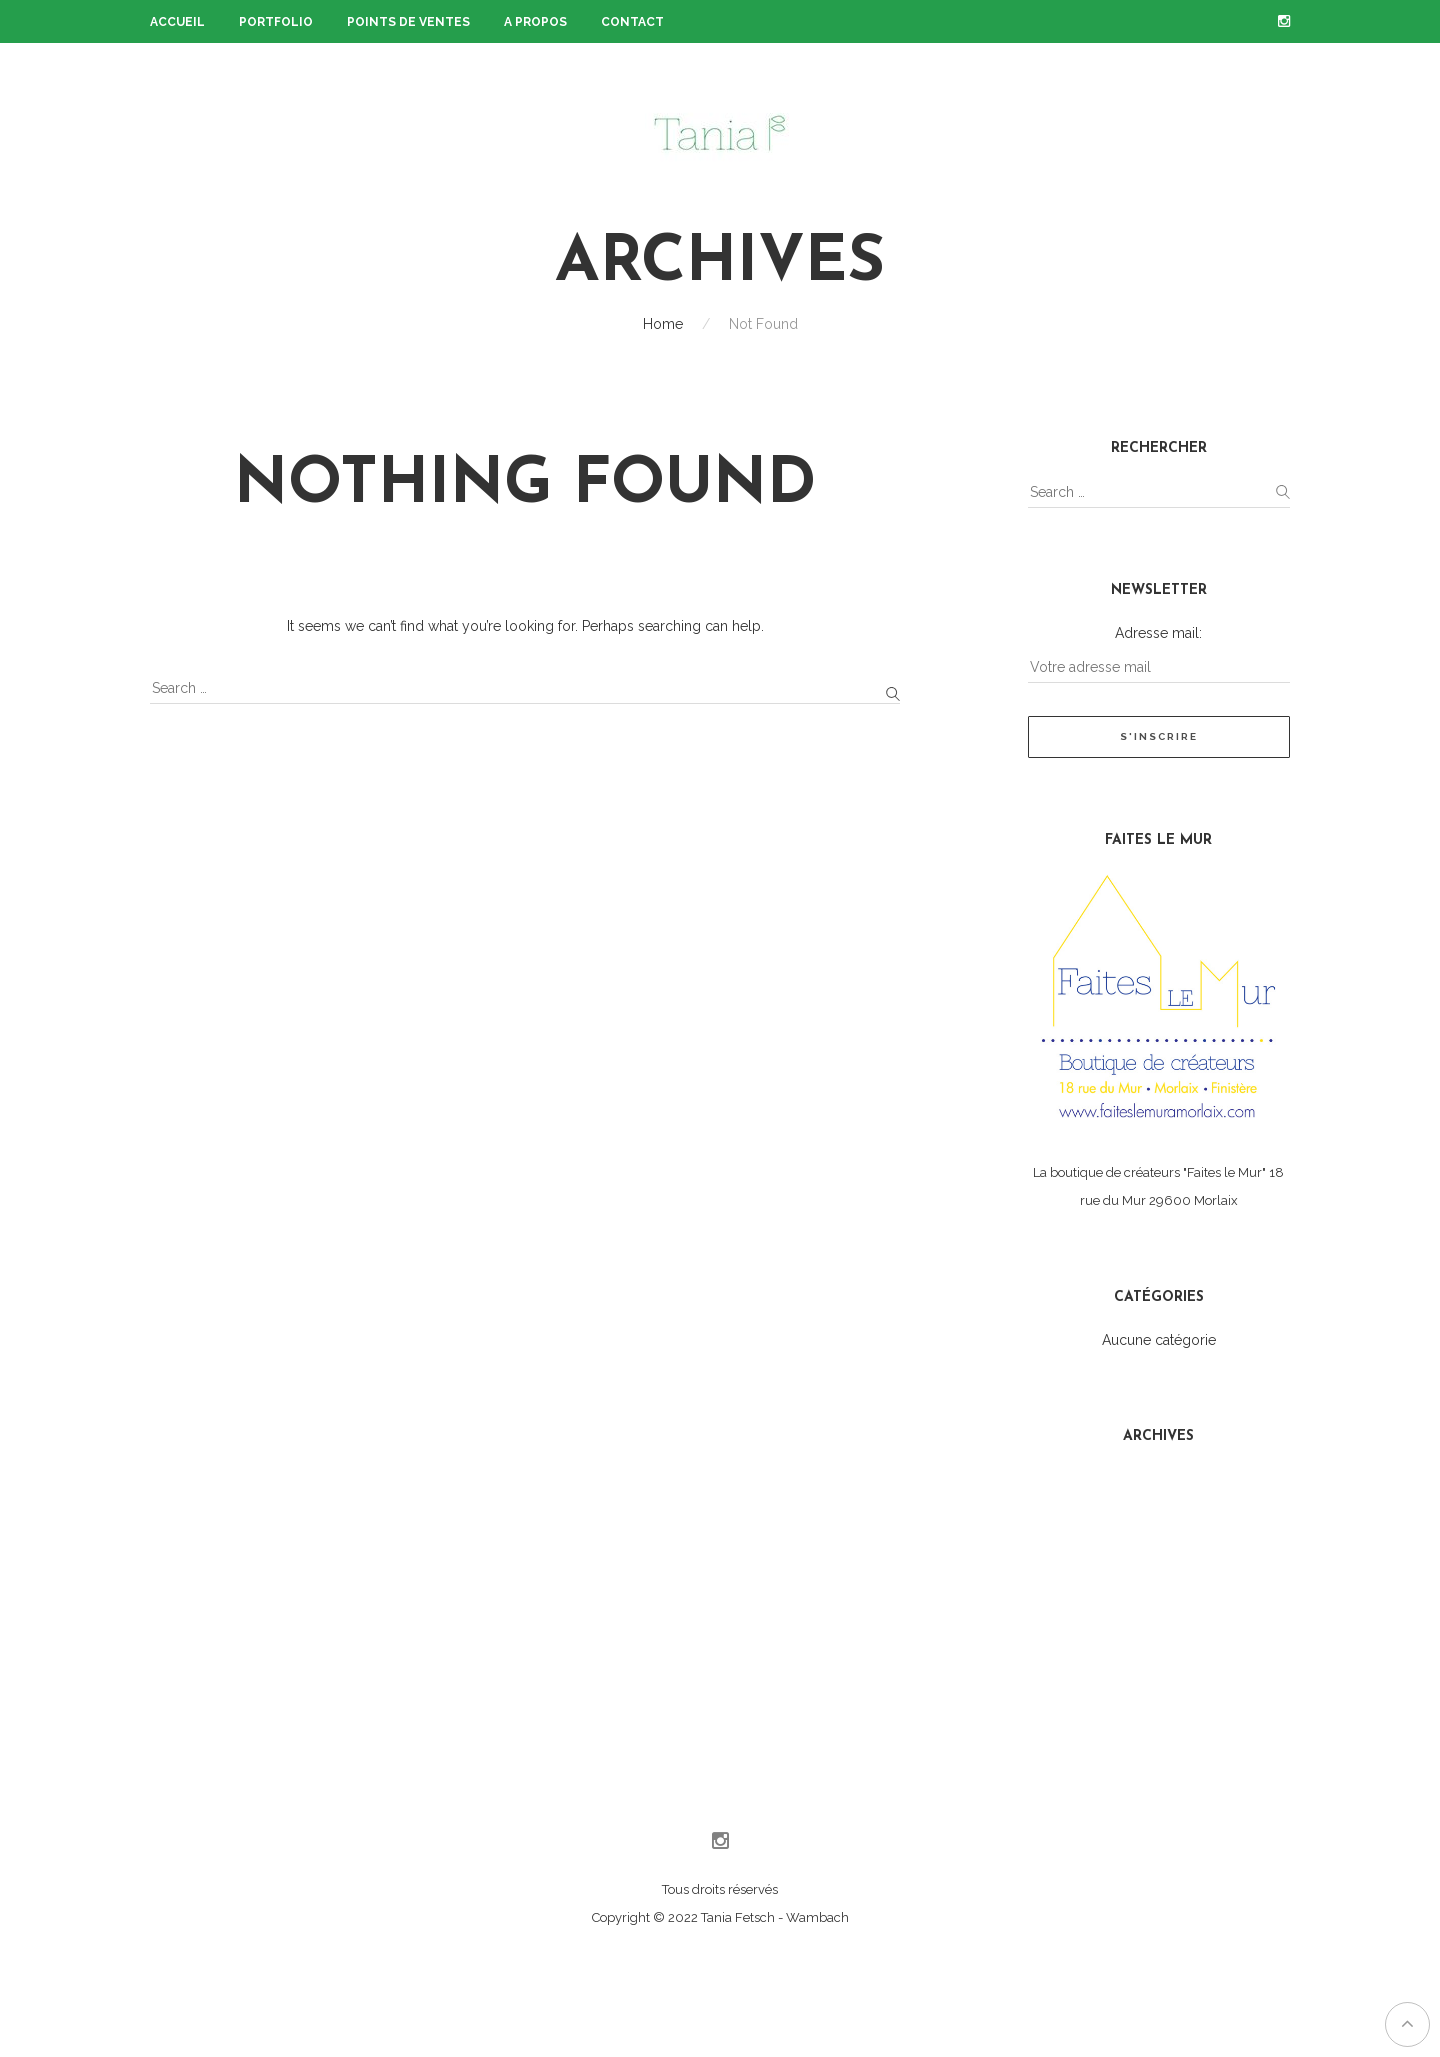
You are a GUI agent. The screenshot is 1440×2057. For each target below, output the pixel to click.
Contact (632, 22)
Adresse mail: (1158, 633)
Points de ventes (408, 22)
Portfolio (276, 22)
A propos (535, 22)
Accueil (177, 22)
